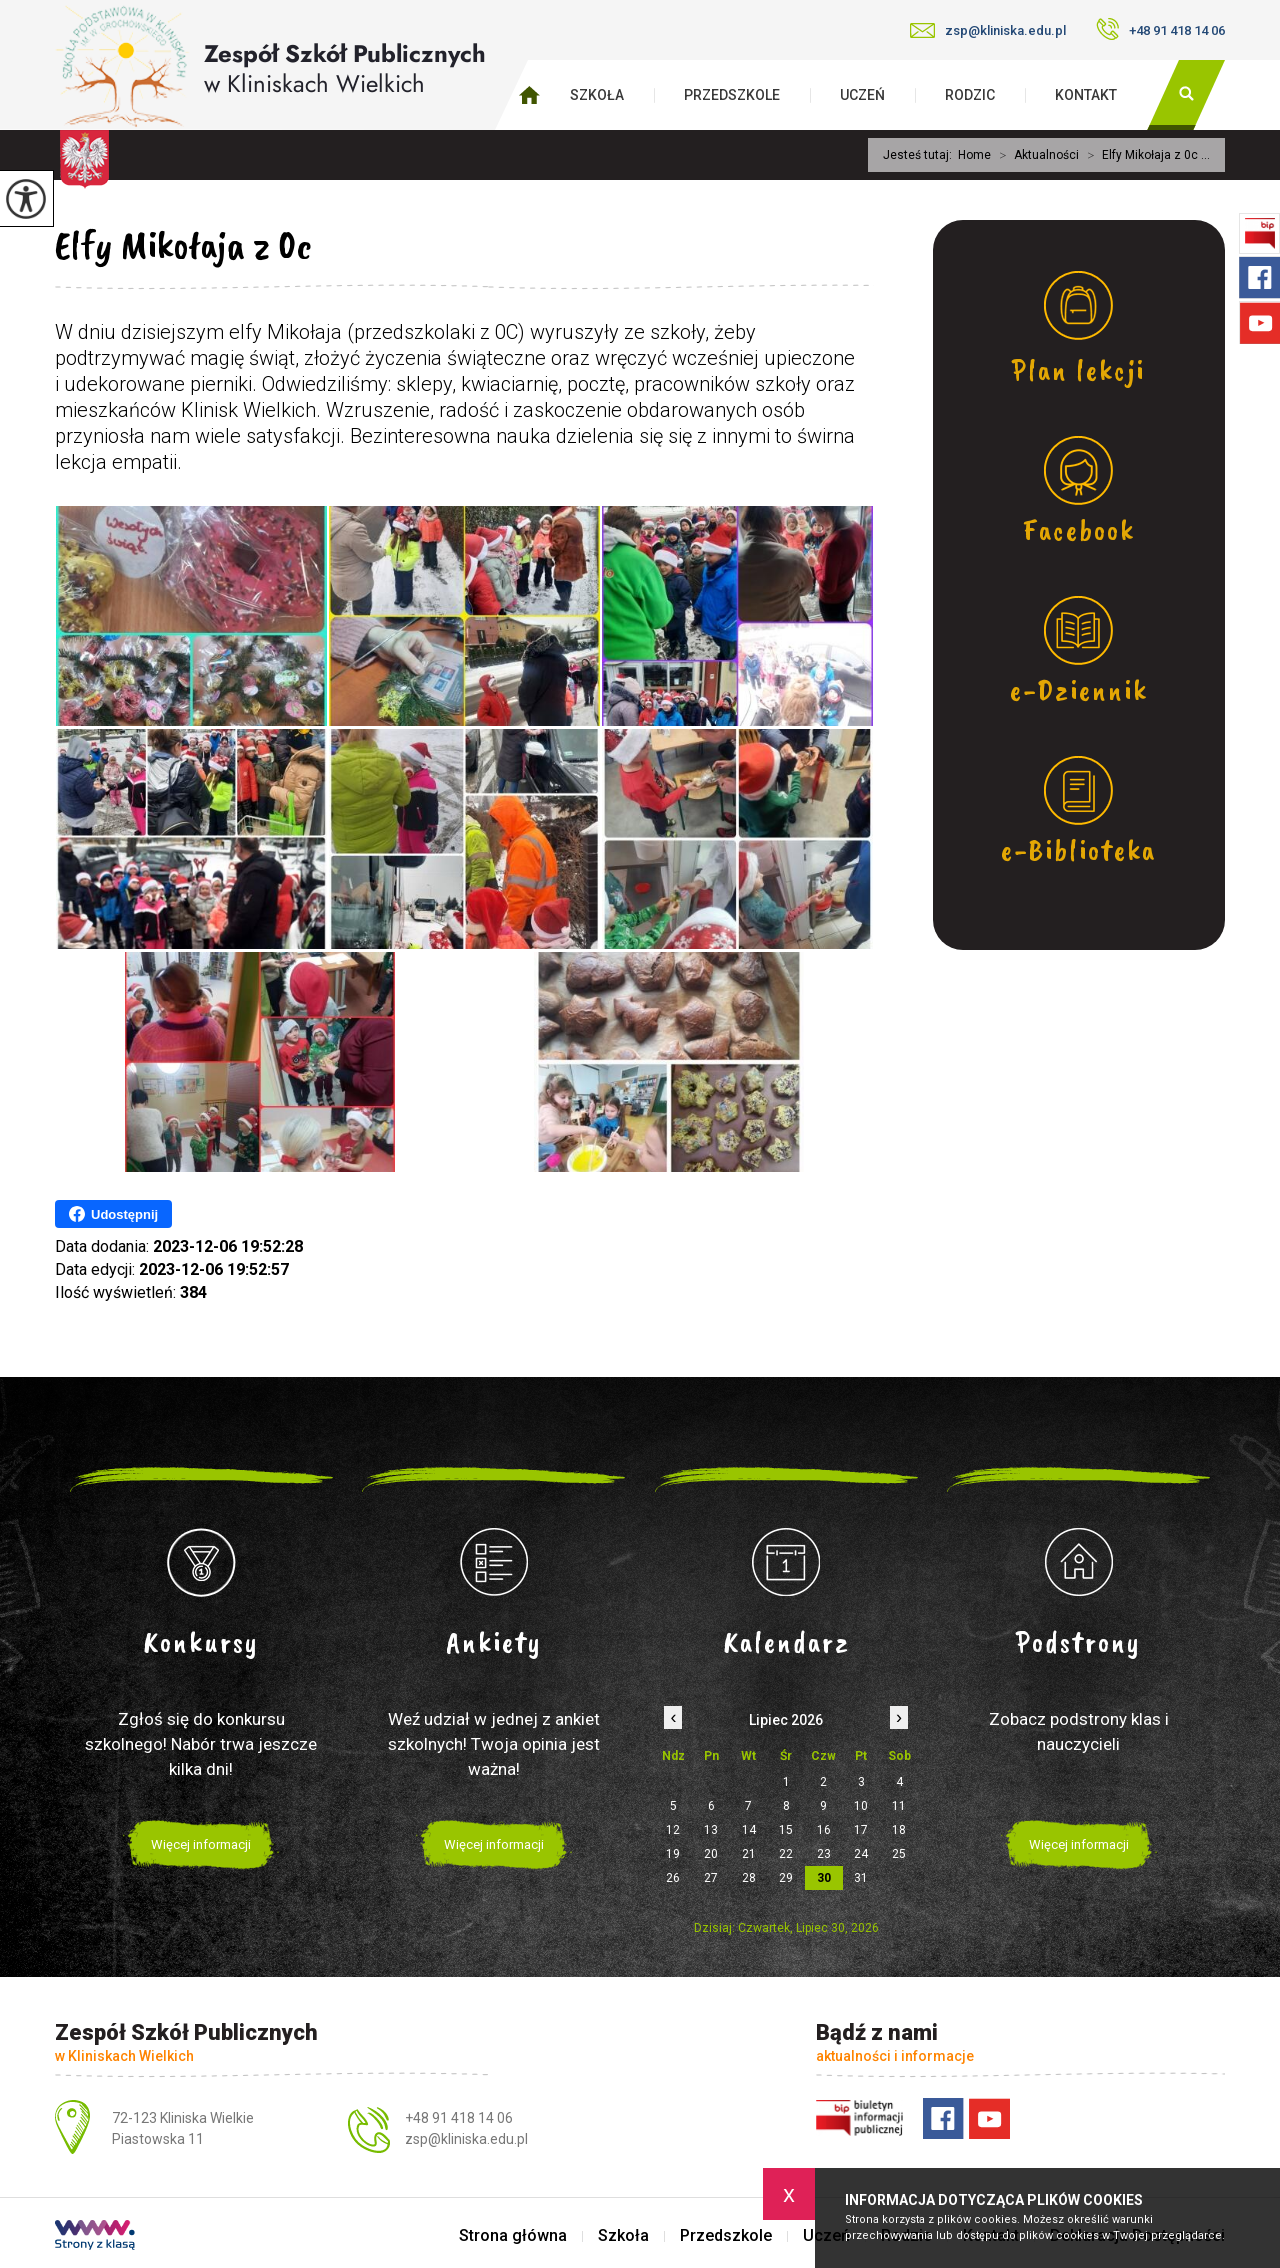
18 (899, 1830)
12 (673, 1830)
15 (786, 1830)
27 (711, 1878)
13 (711, 1830)
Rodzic (970, 95)
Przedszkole (732, 95)
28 (749, 1878)
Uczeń (862, 95)
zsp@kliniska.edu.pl (988, 30)
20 (711, 1854)
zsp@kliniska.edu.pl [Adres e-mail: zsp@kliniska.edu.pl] (466, 2139)
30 (824, 1878)
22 (786, 1854)
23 (824, 1854)
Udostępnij (113, 1214)
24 (861, 1854)
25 (899, 1854)
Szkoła (597, 95)
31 (861, 1878)
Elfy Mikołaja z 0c (183, 245)
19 (673, 1854)
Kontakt (1086, 95)
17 (861, 1830)
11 (899, 1806)
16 (824, 1830)
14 (749, 1830)
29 (786, 1878)
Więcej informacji (201, 1844)
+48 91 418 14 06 (1160, 29)
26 (673, 1878)
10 (861, 1806)
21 (749, 1854)
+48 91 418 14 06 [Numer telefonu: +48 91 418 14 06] (459, 2118)
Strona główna (513, 2236)
